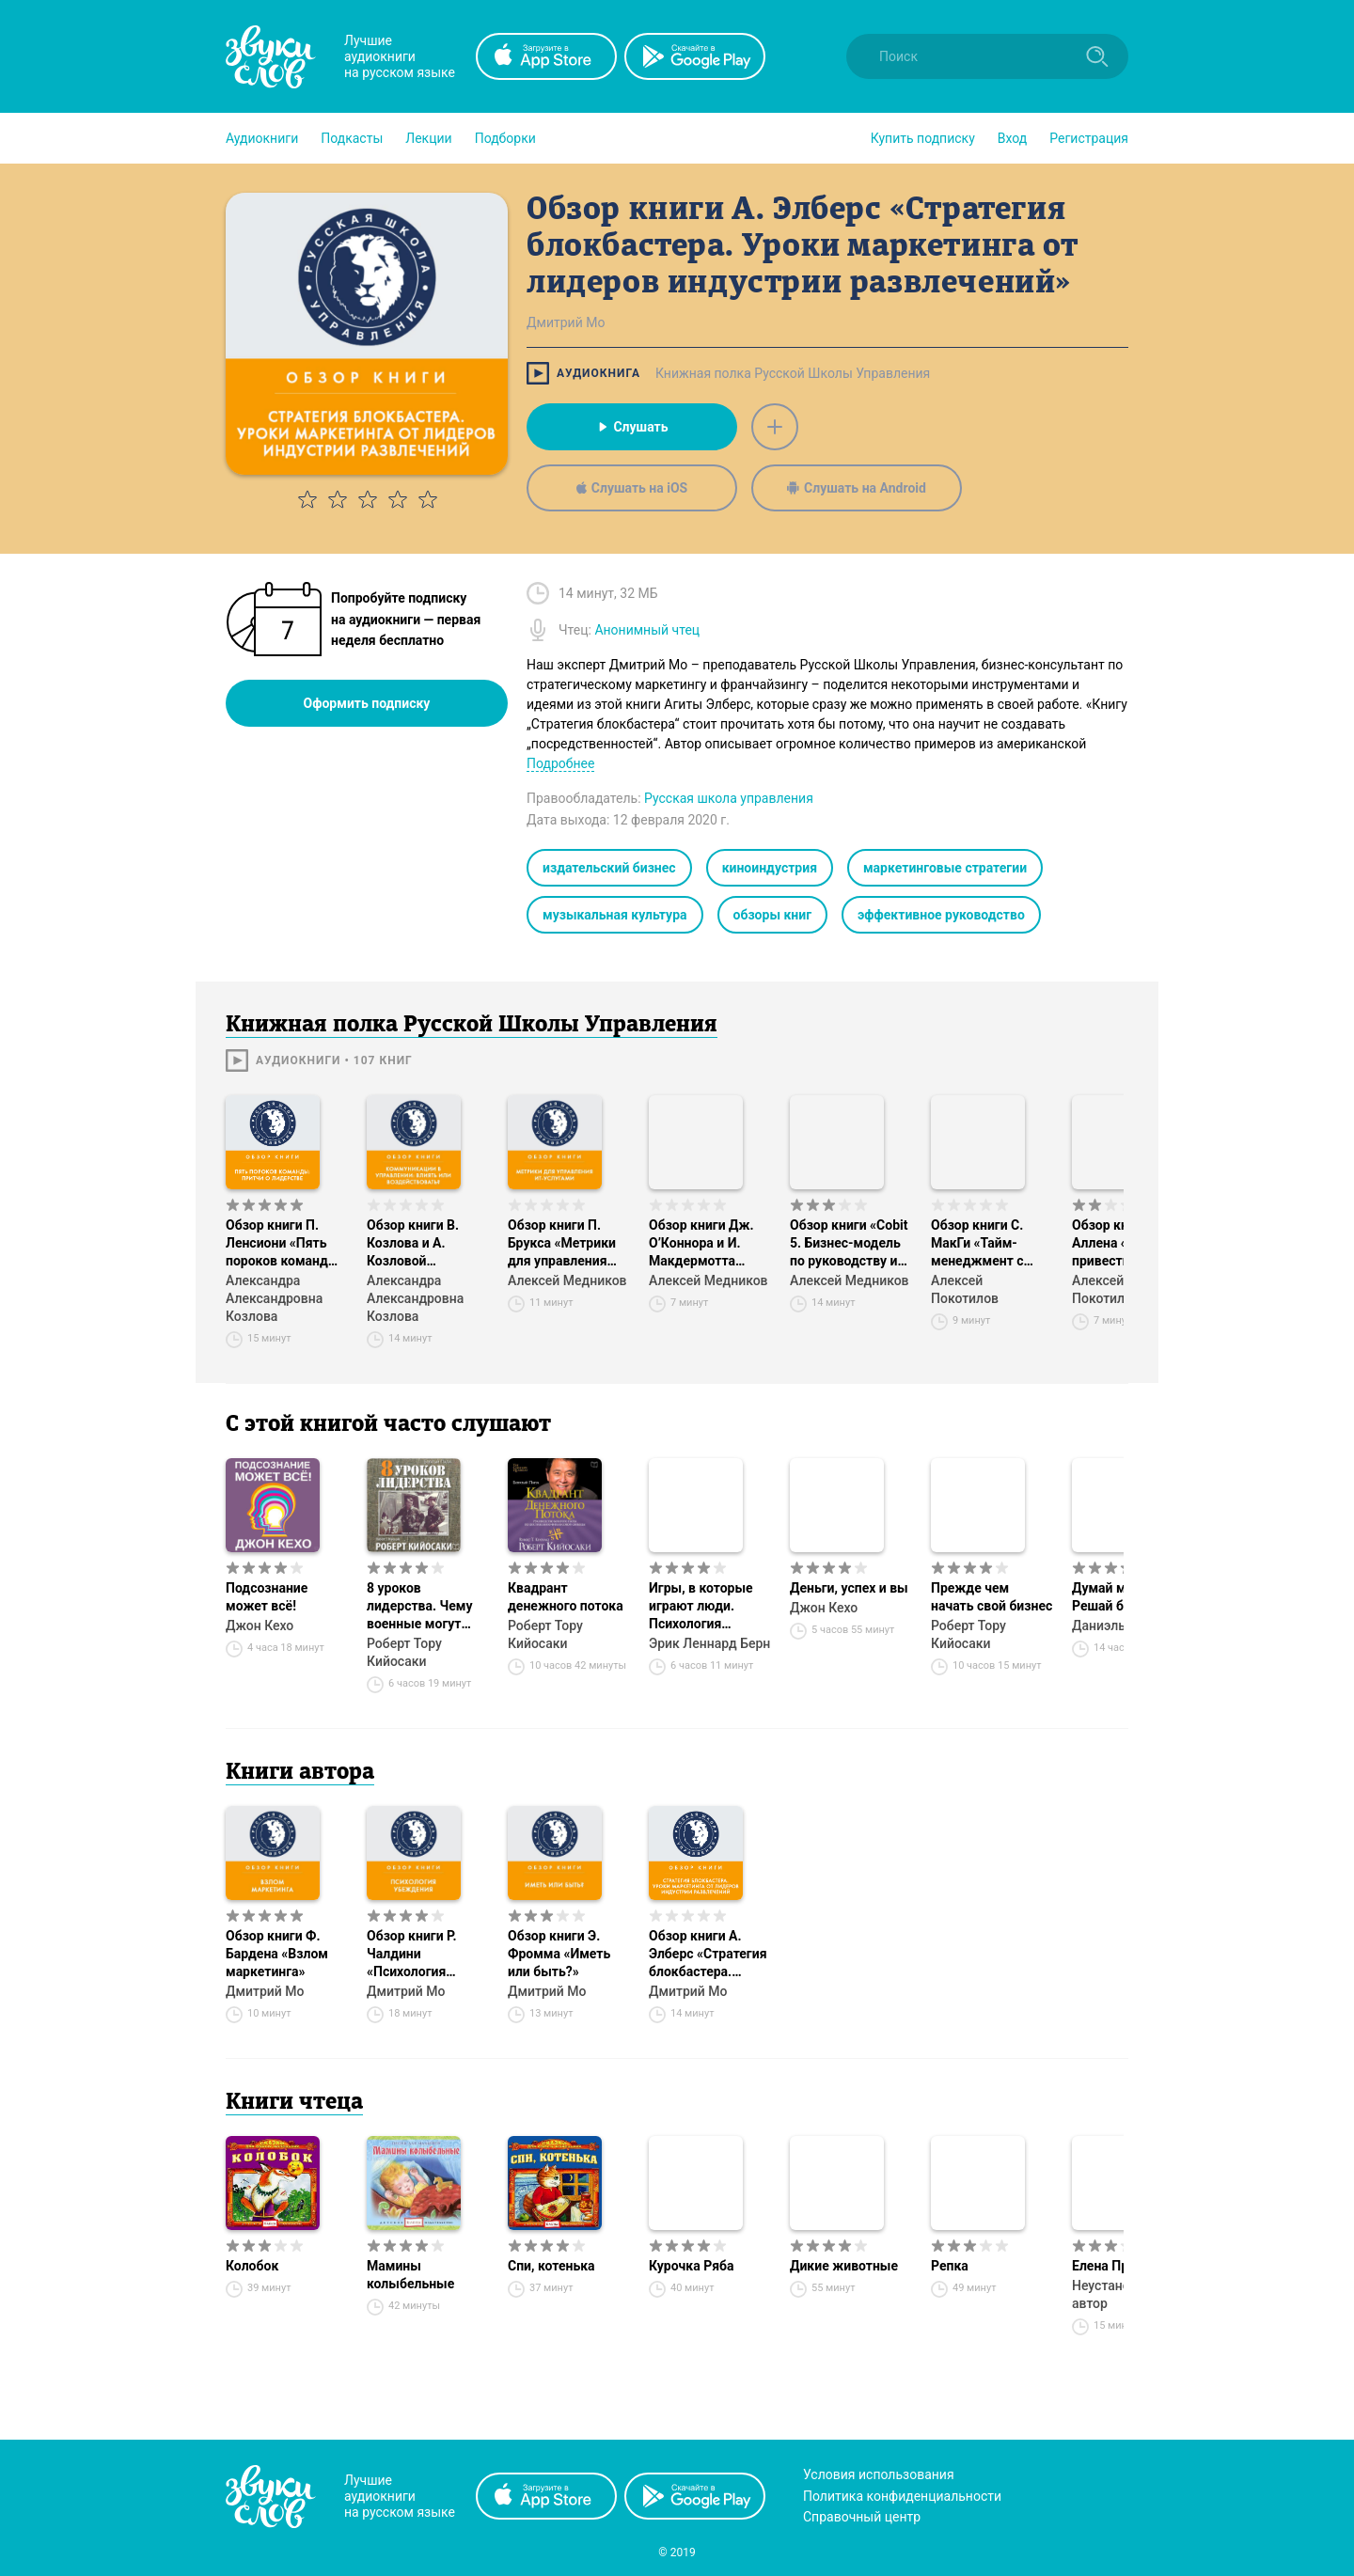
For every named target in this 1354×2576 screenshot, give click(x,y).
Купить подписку (923, 138)
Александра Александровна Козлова (274, 1298)
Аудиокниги (262, 138)
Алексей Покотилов (965, 1289)
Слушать (631, 426)
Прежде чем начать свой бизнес (991, 1596)
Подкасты (352, 138)
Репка (949, 2265)
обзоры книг (772, 914)
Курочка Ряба (691, 2265)
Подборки (505, 138)
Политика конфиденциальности (902, 2496)
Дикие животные (844, 2265)
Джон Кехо (259, 1625)
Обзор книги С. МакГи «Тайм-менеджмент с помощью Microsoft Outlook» (988, 1243)
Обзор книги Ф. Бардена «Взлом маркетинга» (277, 1953)
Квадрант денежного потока (565, 1596)
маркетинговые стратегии (945, 867)
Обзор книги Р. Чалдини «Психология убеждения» (412, 1954)
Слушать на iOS (631, 487)
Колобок (252, 2265)
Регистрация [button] (1088, 138)
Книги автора (300, 1773)
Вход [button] (1012, 138)
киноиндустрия (769, 867)
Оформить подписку (367, 703)
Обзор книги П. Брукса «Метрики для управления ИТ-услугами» (562, 1243)
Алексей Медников (567, 1280)
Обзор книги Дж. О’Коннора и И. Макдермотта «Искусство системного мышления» (701, 1243)
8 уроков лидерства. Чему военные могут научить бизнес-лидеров (419, 1606)
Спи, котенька (551, 2265)
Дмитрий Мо (265, 1991)
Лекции (428, 138)
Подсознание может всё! (266, 1596)
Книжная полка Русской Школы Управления (792, 373)
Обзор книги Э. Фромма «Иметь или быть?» (559, 1953)
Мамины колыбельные (410, 2274)
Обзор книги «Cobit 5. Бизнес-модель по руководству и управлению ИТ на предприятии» (848, 1243)
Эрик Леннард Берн (709, 1643)
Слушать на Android (856, 487)
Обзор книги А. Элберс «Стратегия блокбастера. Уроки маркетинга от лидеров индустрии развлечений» (708, 1954)
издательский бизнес (609, 867)
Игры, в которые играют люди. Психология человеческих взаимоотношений (706, 1606)
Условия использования (878, 2474)
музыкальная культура (615, 914)
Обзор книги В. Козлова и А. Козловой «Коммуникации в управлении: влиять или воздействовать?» (424, 1243)
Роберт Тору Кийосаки (404, 1652)
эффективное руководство (941, 914)
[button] (262, 138)
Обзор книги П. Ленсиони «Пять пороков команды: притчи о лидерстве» (284, 1243)
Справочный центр (862, 2516)
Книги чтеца (294, 2103)
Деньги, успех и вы (849, 1587)
